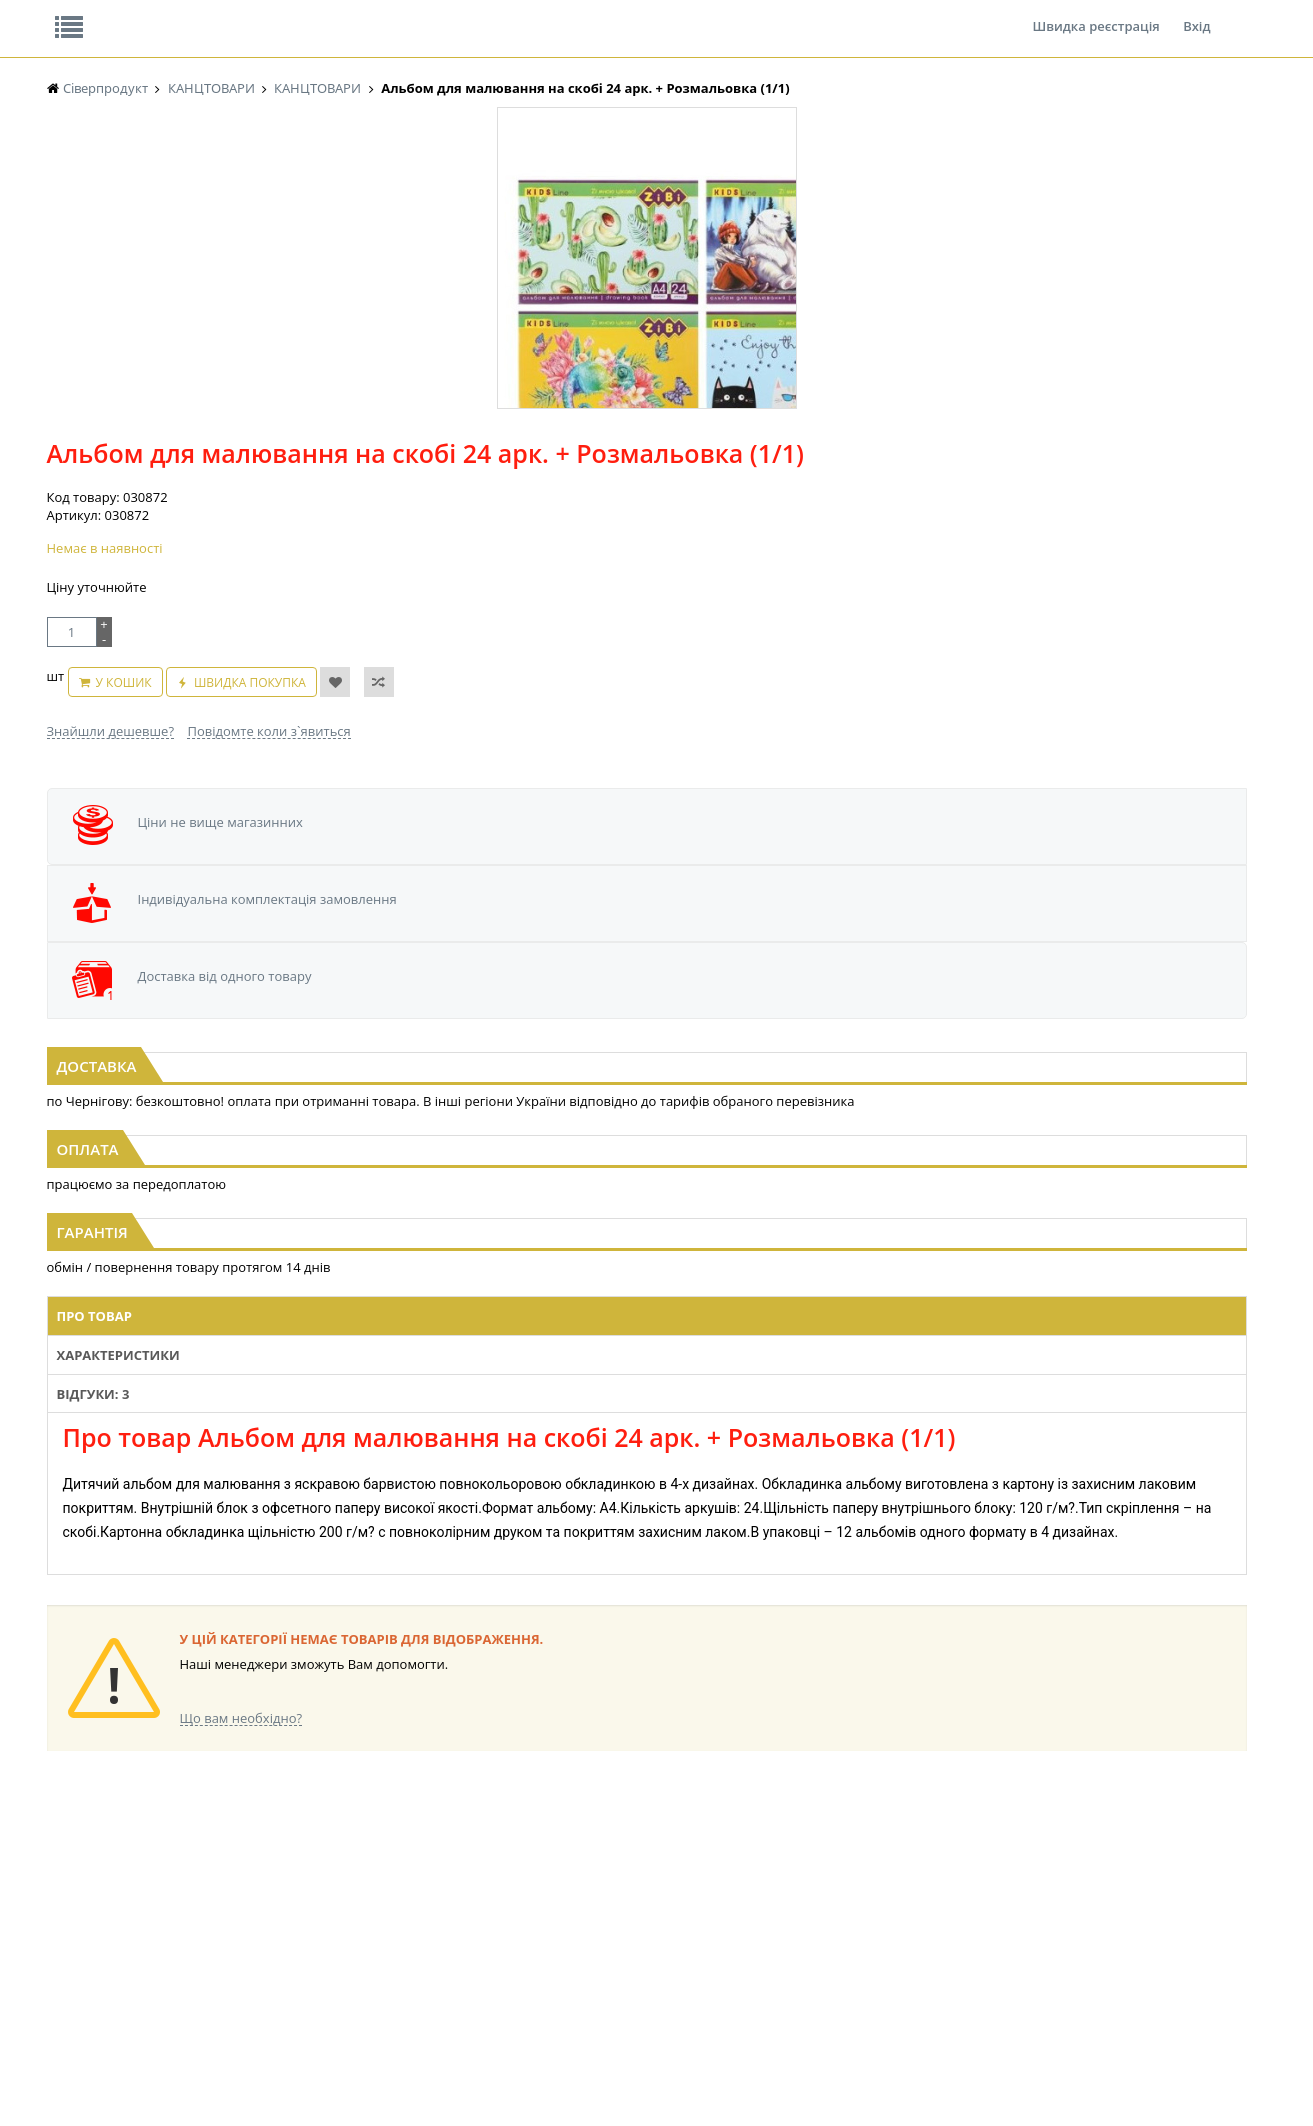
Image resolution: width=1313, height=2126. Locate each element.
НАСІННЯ (240, 1868)
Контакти (382, 14)
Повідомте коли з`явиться (698, 494)
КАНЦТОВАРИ (925, 1887)
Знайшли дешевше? (541, 494)
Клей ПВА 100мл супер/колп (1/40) (249, 899)
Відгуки (185, 14)
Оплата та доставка (476, 210)
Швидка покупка (758, 455)
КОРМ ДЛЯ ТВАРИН (438, 1944)
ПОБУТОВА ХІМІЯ (934, 1925)
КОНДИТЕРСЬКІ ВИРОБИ (453, 1887)
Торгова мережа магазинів (646, 1488)
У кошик (632, 455)
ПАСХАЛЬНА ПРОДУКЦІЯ (621, 1925)
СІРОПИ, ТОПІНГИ (434, 1906)
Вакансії (280, 14)
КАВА (62, 1944)
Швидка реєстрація (1095, 14)
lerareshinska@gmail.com (209, 2079)
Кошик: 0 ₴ (1124, 211)
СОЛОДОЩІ (752, 1849)
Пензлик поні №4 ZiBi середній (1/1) (657, 899)
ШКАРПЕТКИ (921, 1906)
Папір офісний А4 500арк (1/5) (1063, 899)
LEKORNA (241, 1849)
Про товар (379, 1175)
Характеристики (497, 1175)
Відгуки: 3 (614, 1175)
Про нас (92, 14)
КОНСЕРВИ (414, 1925)
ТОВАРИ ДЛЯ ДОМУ (775, 1925)
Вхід (1196, 14)
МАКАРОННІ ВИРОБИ (444, 1963)
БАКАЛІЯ (71, 1963)
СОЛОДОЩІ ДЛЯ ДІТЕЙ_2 (790, 1868)
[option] (247, 463)
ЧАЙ (59, 1925)
